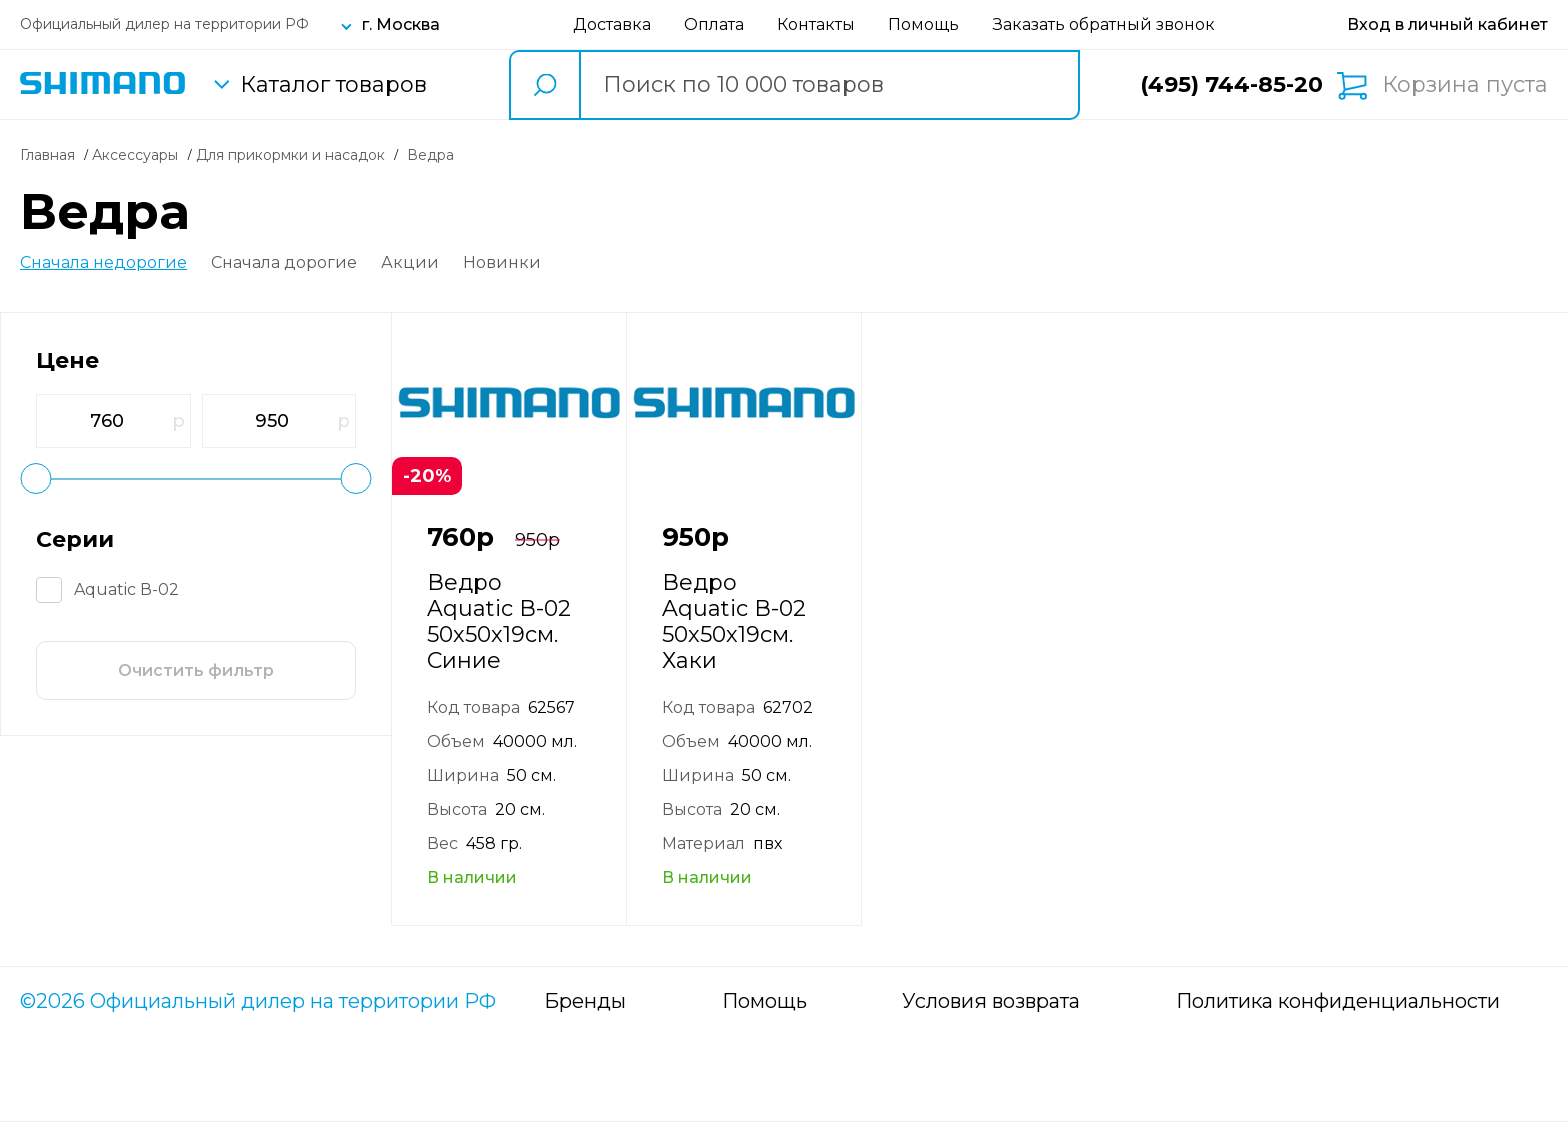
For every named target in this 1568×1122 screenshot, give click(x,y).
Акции (410, 263)
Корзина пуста (1465, 85)
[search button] (544, 85)
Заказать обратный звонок (1104, 24)
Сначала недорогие (103, 263)
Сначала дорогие (284, 263)
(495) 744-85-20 (1231, 84)
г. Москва (401, 24)
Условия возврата (991, 1001)
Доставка (612, 24)
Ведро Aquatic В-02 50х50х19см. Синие (499, 621)
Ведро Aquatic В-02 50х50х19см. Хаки (734, 621)
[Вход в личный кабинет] (1447, 24)
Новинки (502, 263)
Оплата (714, 24)
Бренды (585, 1001)
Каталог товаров (333, 85)
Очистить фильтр (196, 670)
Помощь (923, 24)
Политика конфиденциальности (1338, 1001)
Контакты (816, 24)
